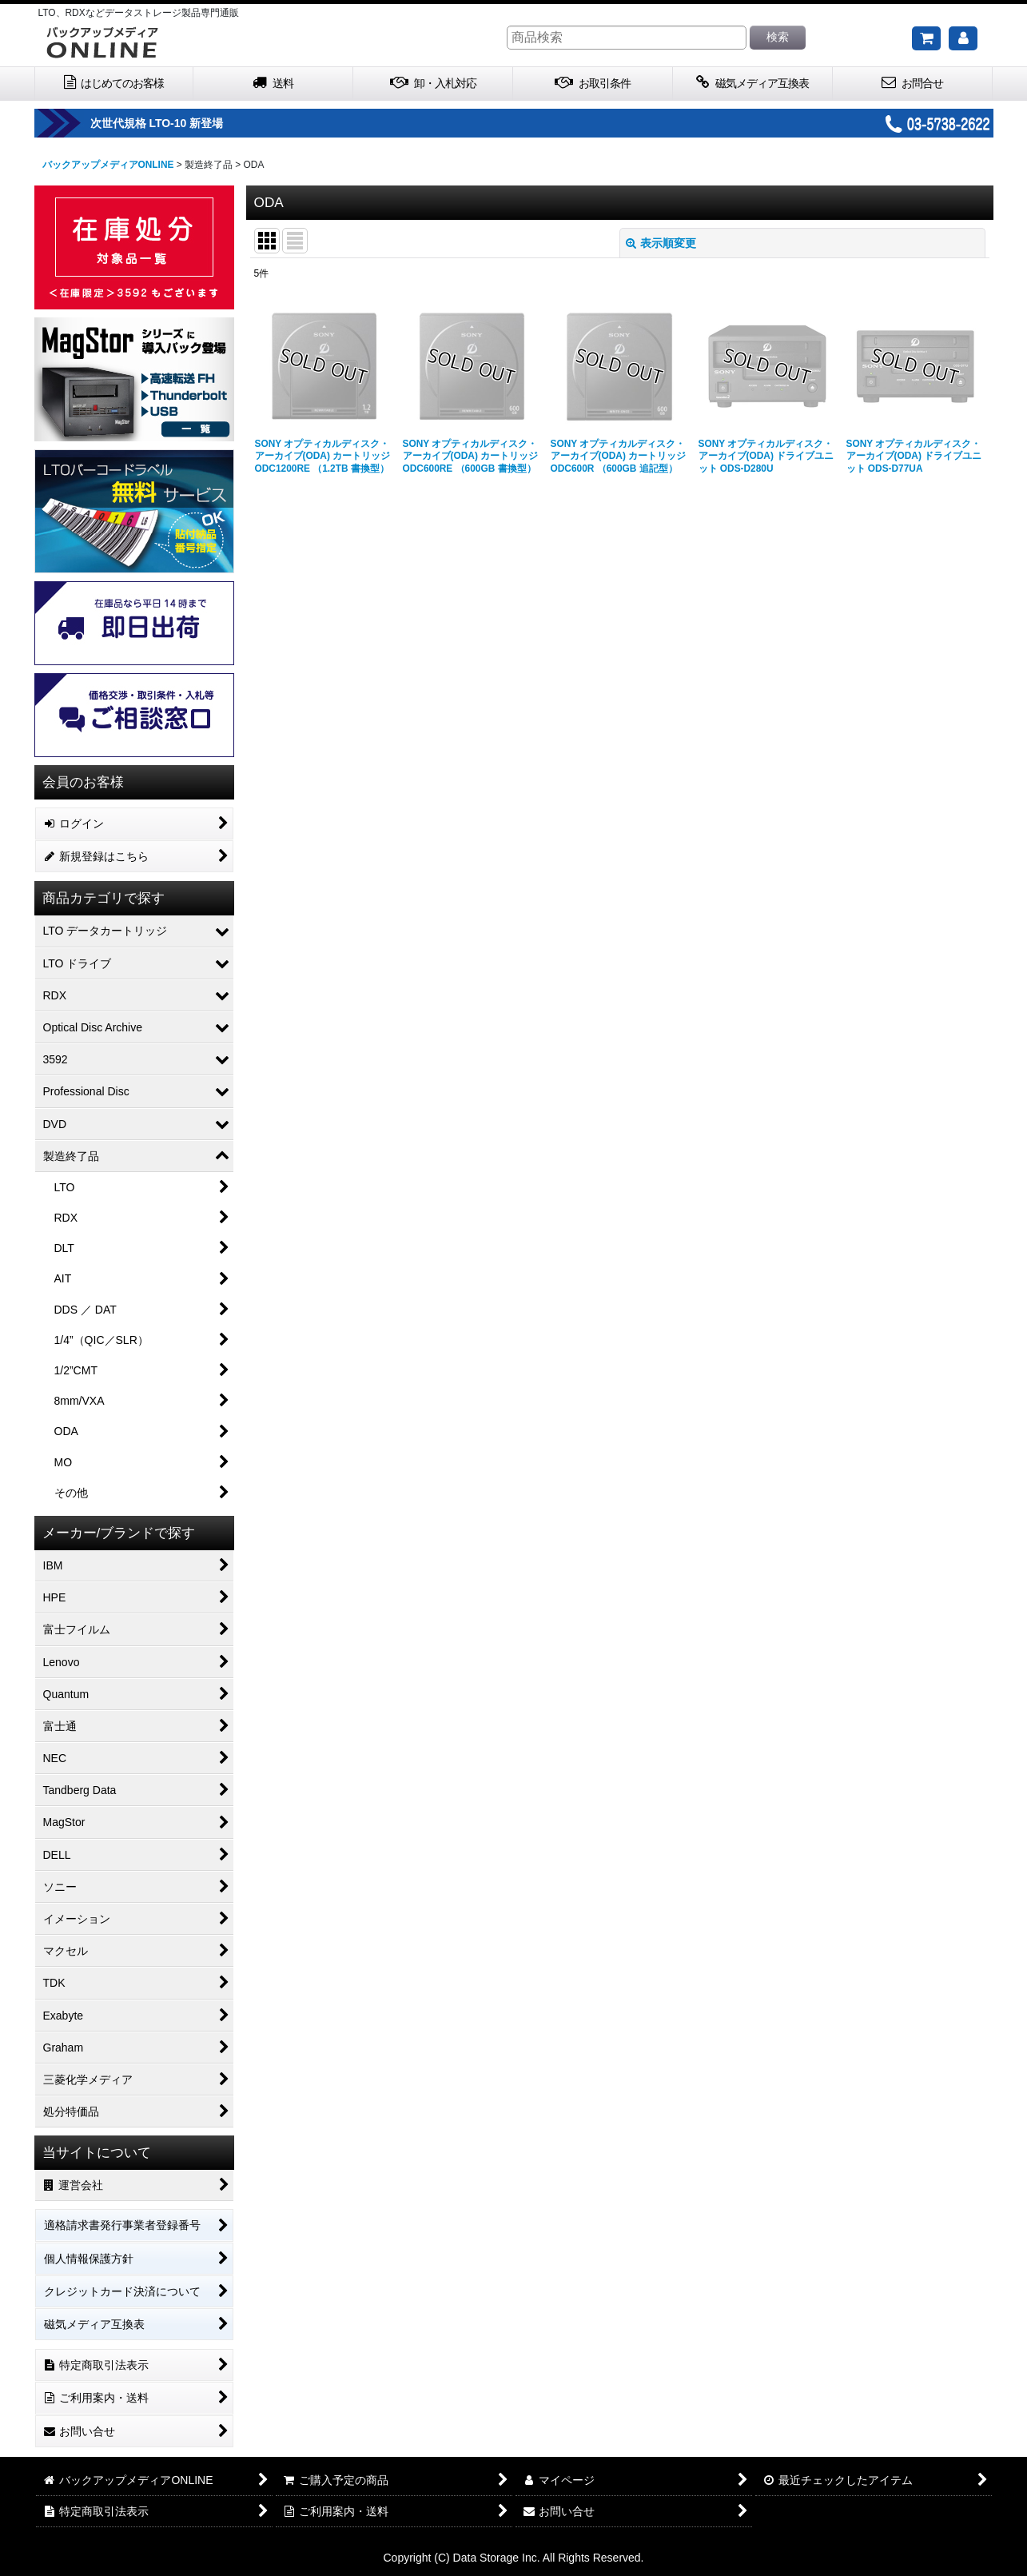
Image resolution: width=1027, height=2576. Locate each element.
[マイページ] (963, 38)
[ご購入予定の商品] (926, 38)
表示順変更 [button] (661, 243)
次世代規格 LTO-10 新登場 (215, 123)
